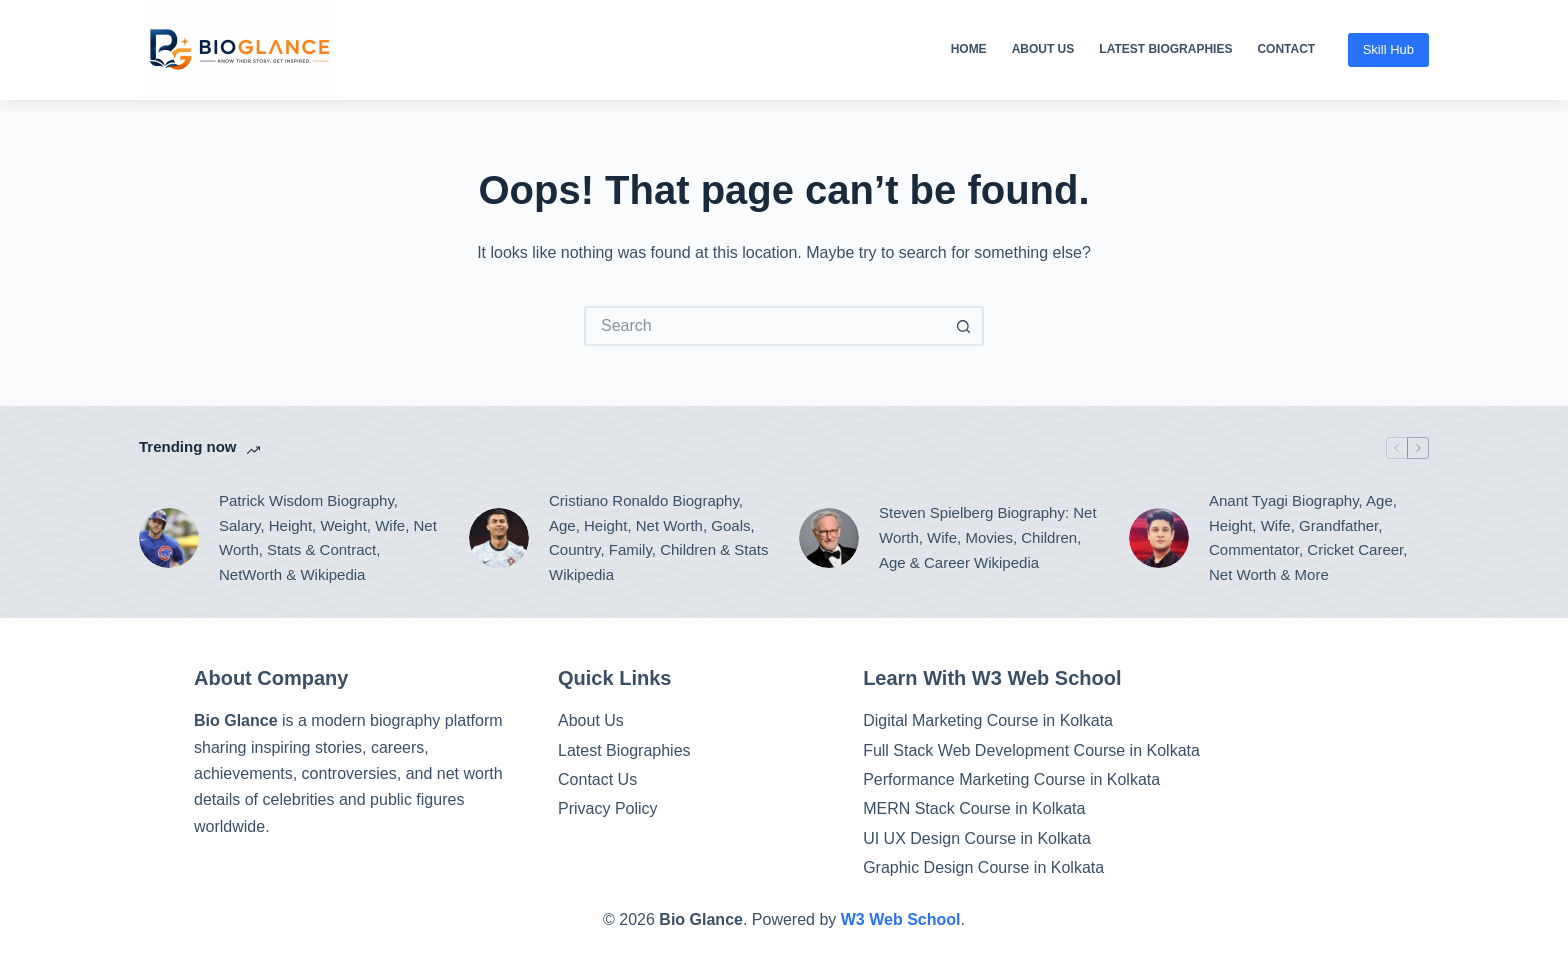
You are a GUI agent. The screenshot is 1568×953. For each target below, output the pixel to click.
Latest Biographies (1165, 49)
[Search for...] (764, 326)
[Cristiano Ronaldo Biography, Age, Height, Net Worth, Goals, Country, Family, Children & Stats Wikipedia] (499, 538)
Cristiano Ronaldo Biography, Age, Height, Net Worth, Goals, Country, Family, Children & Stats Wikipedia (659, 537)
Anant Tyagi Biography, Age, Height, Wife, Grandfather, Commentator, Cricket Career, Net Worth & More (1308, 537)
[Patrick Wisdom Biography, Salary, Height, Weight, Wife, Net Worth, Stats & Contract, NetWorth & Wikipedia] (169, 538)
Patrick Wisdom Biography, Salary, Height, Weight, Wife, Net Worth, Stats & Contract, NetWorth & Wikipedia (328, 537)
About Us (1043, 49)
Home (969, 49)
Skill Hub (1388, 49)
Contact (1286, 49)
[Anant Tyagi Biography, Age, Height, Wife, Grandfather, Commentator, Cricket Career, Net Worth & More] (1159, 538)
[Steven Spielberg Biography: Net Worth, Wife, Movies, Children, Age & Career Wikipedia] (829, 538)
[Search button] (964, 326)
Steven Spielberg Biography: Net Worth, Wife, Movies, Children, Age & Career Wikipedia (988, 537)
